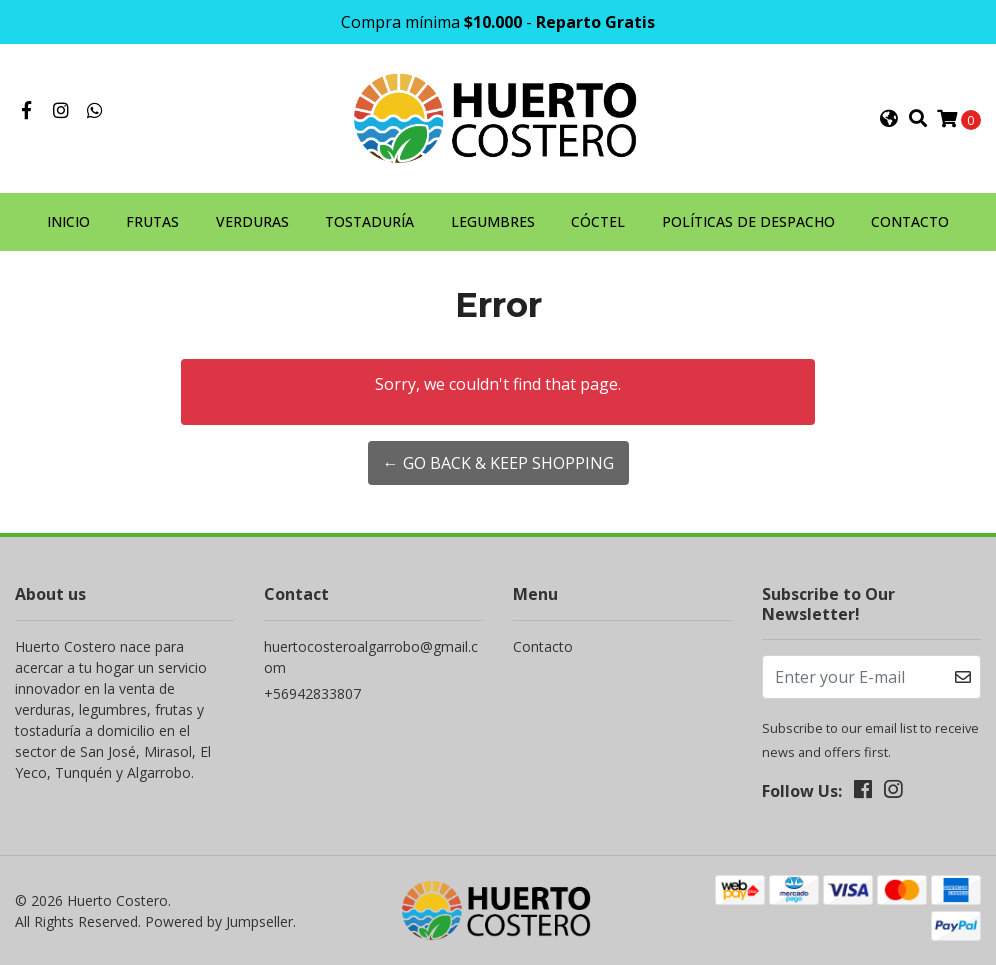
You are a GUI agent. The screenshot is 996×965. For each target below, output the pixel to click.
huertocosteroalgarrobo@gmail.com (371, 657)
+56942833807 (312, 693)
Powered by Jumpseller (219, 921)
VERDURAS (252, 221)
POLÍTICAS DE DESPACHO (748, 221)
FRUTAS (152, 221)
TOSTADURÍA (369, 221)
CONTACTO (910, 221)
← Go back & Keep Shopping (498, 463)
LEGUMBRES (493, 221)
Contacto (543, 646)
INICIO (68, 221)
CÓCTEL (598, 221)
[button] (889, 119)
